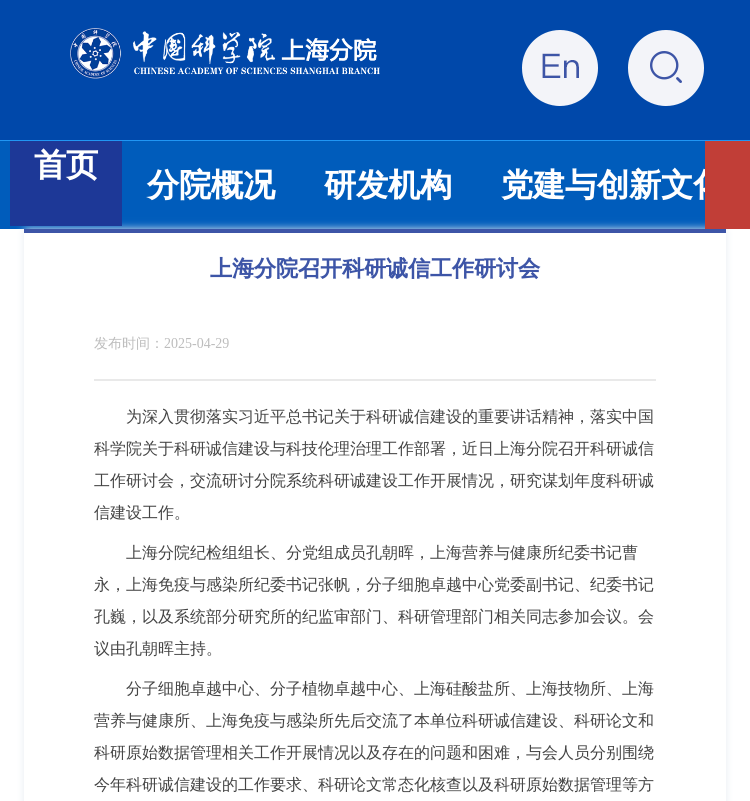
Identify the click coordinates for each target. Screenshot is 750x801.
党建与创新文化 (613, 185)
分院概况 (211, 185)
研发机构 (388, 185)
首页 (66, 165)
